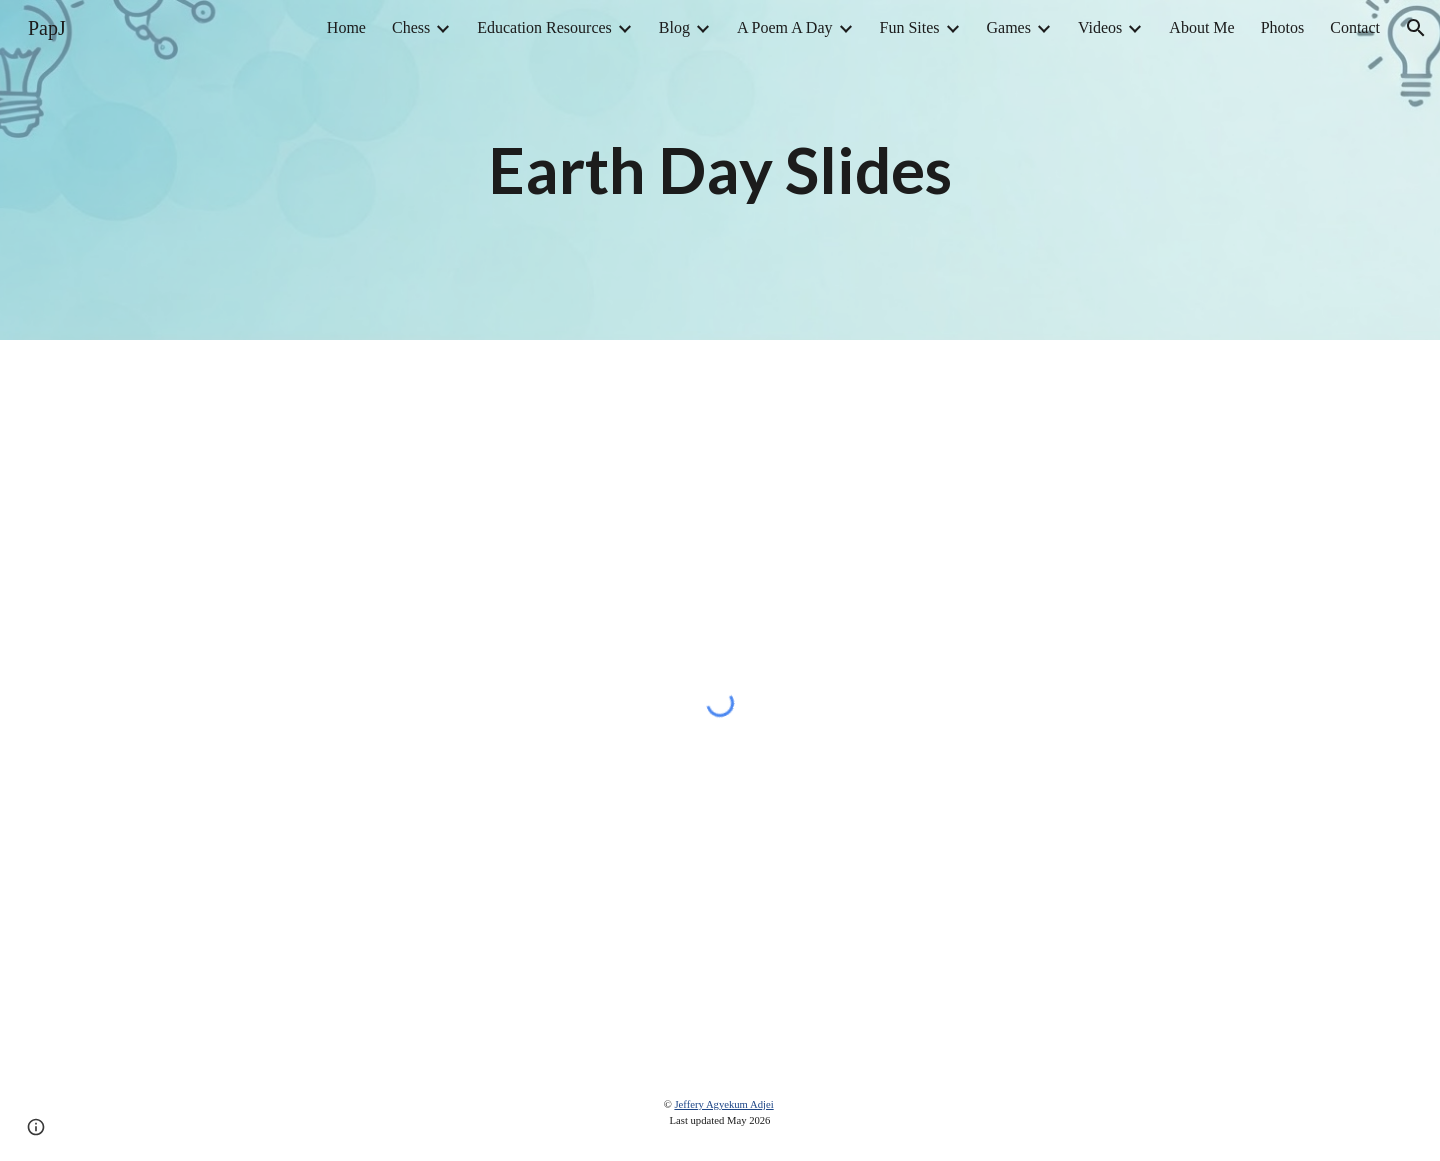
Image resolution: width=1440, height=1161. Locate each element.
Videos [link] (1100, 27)
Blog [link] (674, 27)
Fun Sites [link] (910, 27)
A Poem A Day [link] (785, 27)
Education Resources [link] (544, 27)
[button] (1416, 28)
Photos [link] (1283, 27)
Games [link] (1009, 27)
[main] (720, 170)
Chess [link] (411, 27)
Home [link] (346, 27)
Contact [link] (1355, 27)
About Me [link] (1201, 27)
